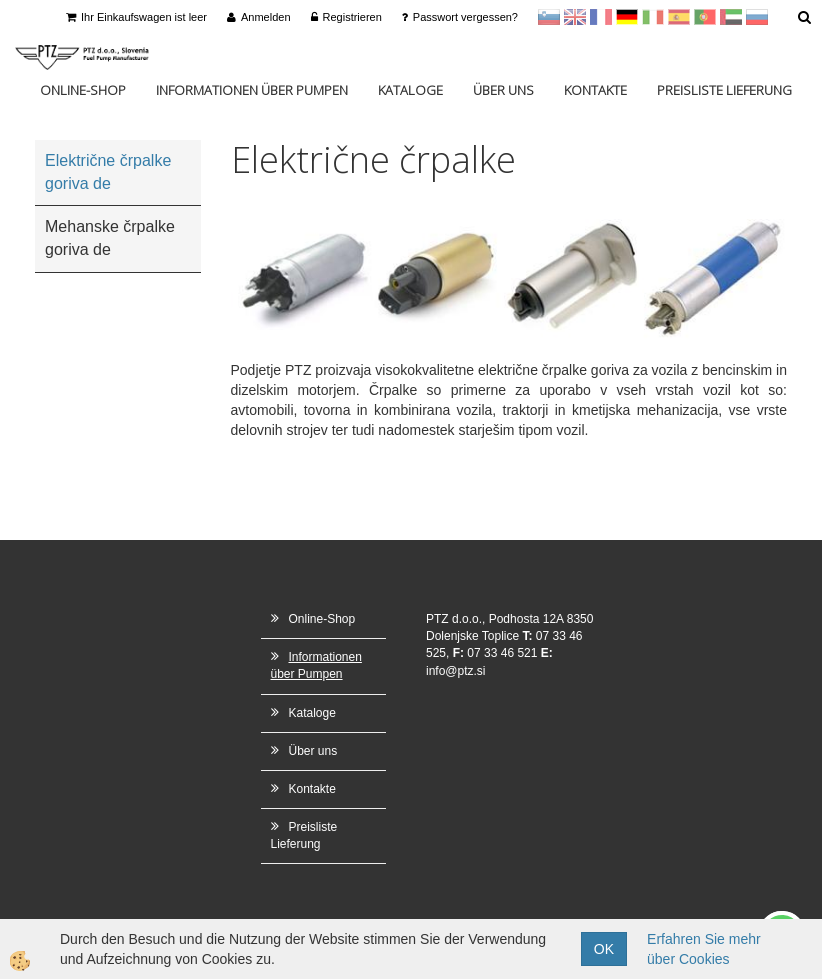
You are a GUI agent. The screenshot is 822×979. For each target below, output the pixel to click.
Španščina (679, 17)
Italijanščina (653, 17)
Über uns (503, 90)
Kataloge (410, 90)
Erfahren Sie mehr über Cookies (704, 949)
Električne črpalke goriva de (108, 172)
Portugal (705, 17)
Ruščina (757, 17)
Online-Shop (83, 90)
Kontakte (595, 90)
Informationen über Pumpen (252, 90)
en (575, 17)
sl (549, 17)
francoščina (601, 17)
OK (604, 949)
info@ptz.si (456, 671)
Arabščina (731, 17)
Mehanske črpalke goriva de (110, 238)
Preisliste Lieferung (724, 90)
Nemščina (627, 17)
